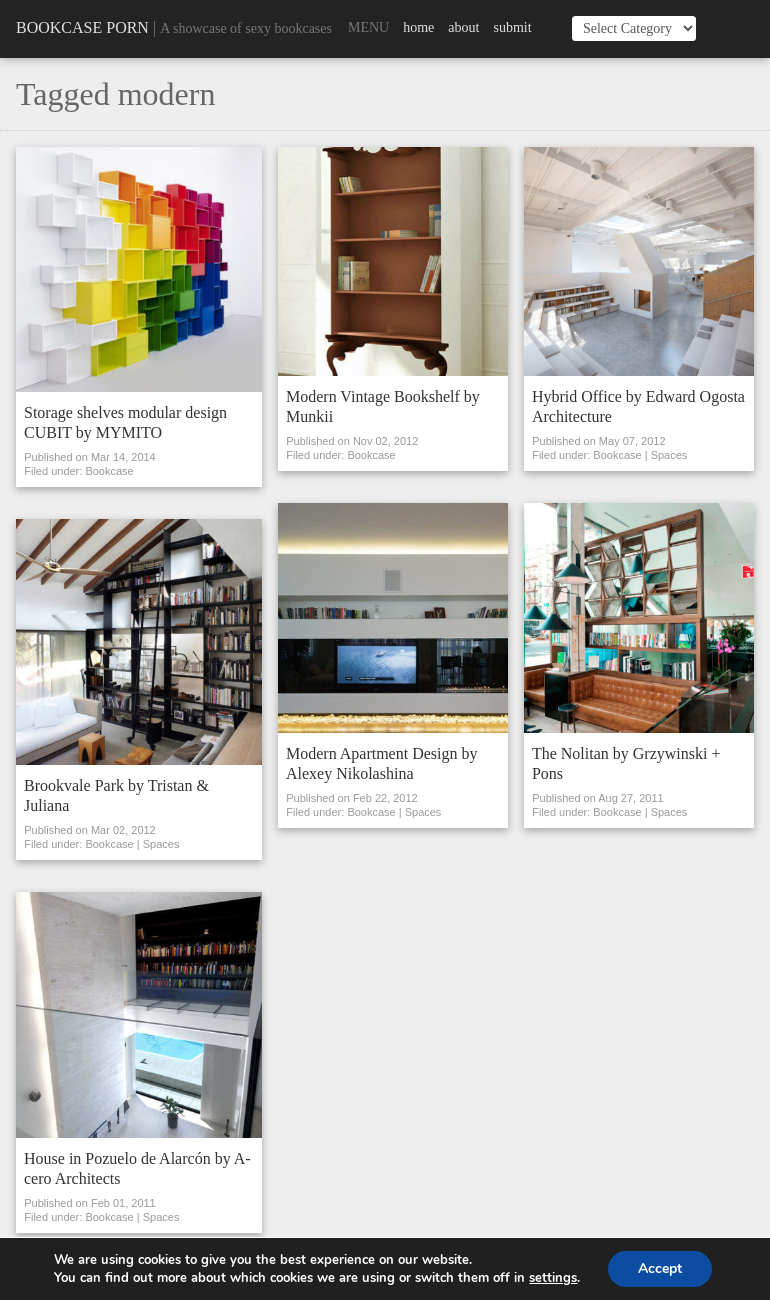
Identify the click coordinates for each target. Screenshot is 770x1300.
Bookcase (109, 471)
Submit (512, 27)
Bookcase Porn (82, 27)
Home (418, 27)
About (463, 27)
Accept (660, 1268)
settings (553, 1278)
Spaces (161, 844)
